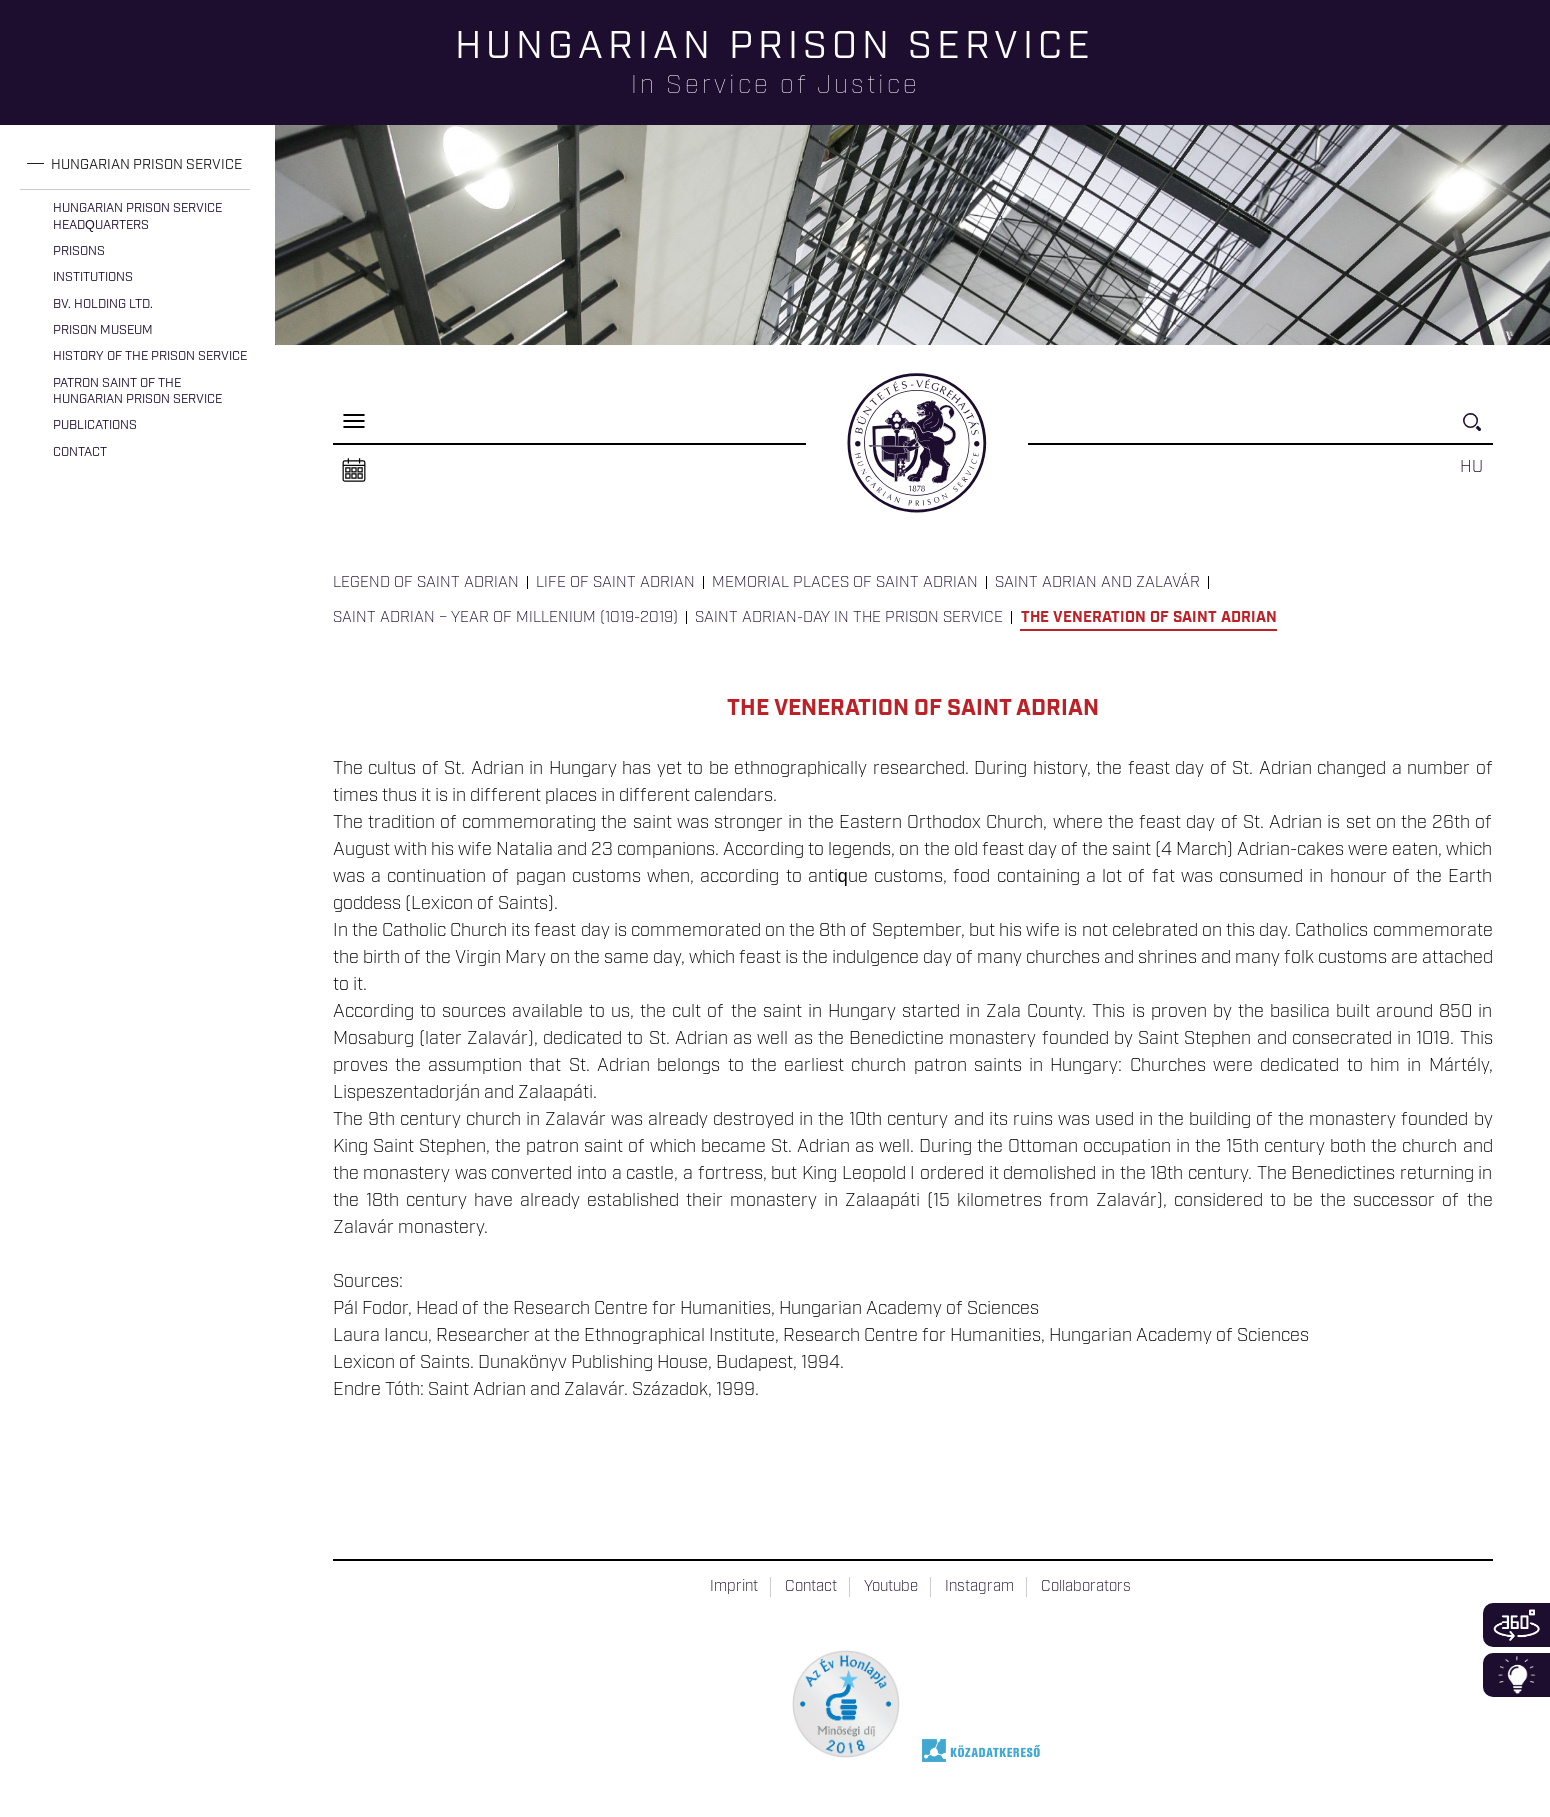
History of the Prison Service (150, 356)
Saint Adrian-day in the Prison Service (849, 618)
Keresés (1478, 430)
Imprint (734, 1587)
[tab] (135, 165)
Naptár (354, 471)
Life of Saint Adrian (615, 583)
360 (1516, 1625)
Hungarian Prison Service (146, 165)
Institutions (93, 277)
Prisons (79, 251)
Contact (80, 452)
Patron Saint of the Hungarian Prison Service (137, 391)
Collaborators (1086, 1587)
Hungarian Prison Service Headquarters (137, 216)
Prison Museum (103, 330)
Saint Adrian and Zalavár (1097, 583)
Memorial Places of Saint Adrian (845, 583)
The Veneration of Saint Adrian (1149, 618)
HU (1471, 467)
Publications (95, 425)
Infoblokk (1516, 1675)
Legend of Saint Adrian (426, 583)
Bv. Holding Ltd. (103, 304)
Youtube (891, 1587)
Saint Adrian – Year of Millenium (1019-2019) (505, 618)
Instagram (979, 1587)
